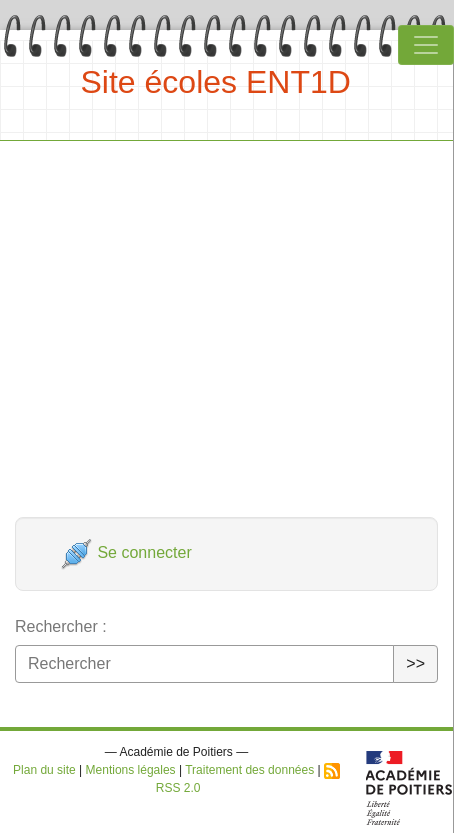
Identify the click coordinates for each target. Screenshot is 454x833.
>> (415, 663)
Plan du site (44, 770)
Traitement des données (249, 770)
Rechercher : (61, 626)
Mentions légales (131, 770)
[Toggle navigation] (426, 45)
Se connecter (126, 552)
